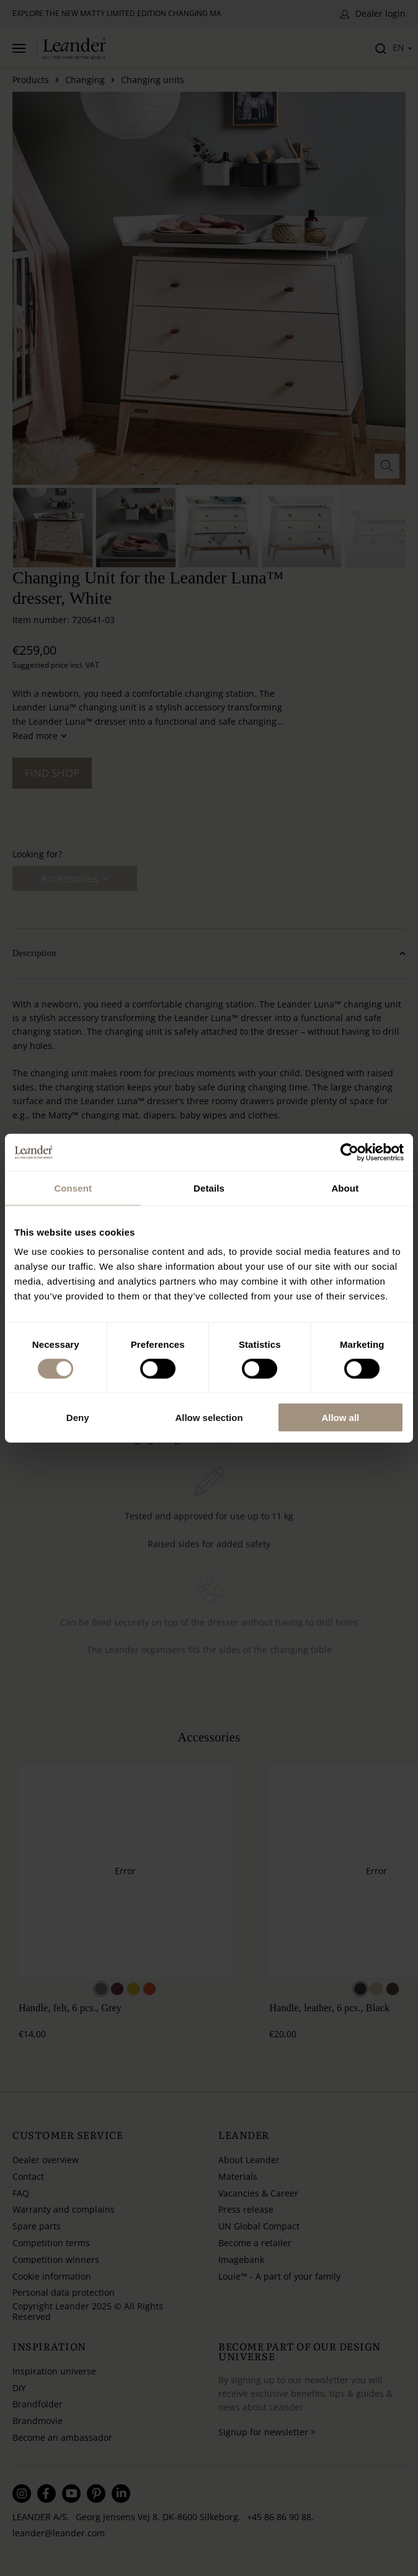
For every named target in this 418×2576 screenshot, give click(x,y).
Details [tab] (209, 1187)
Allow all (340, 1417)
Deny (77, 1417)
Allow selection (208, 1417)
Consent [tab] (73, 1187)
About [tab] (344, 1187)
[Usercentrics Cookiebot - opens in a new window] (349, 1152)
